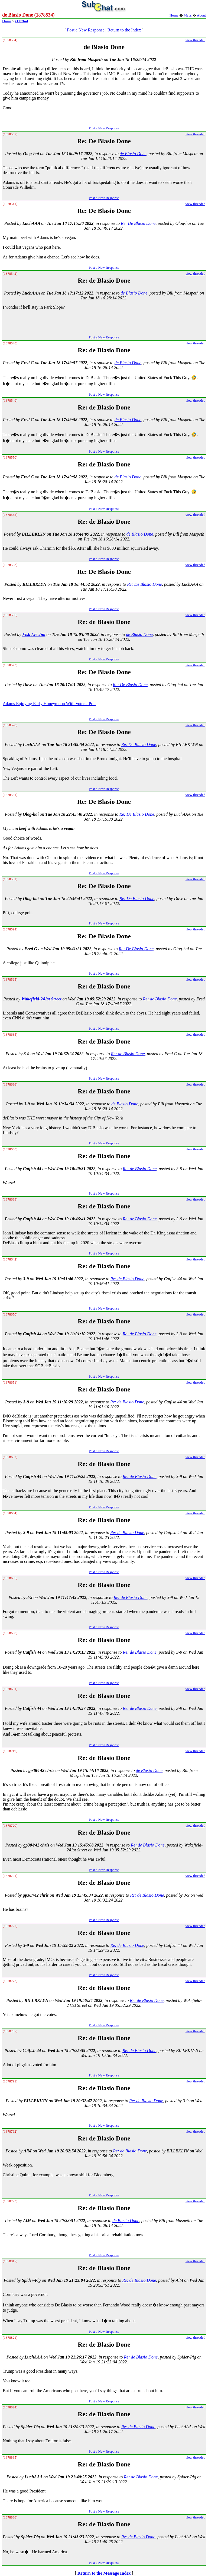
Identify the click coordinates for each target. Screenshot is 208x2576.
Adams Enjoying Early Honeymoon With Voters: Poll (49, 703)
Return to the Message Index (104, 2573)
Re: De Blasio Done (138, 223)
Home (174, 15)
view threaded (195, 40)
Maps (188, 15)
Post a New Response (85, 30)
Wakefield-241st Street (41, 999)
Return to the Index (124, 30)
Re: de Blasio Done (160, 999)
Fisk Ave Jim (33, 634)
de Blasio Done (133, 153)
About (201, 15)
